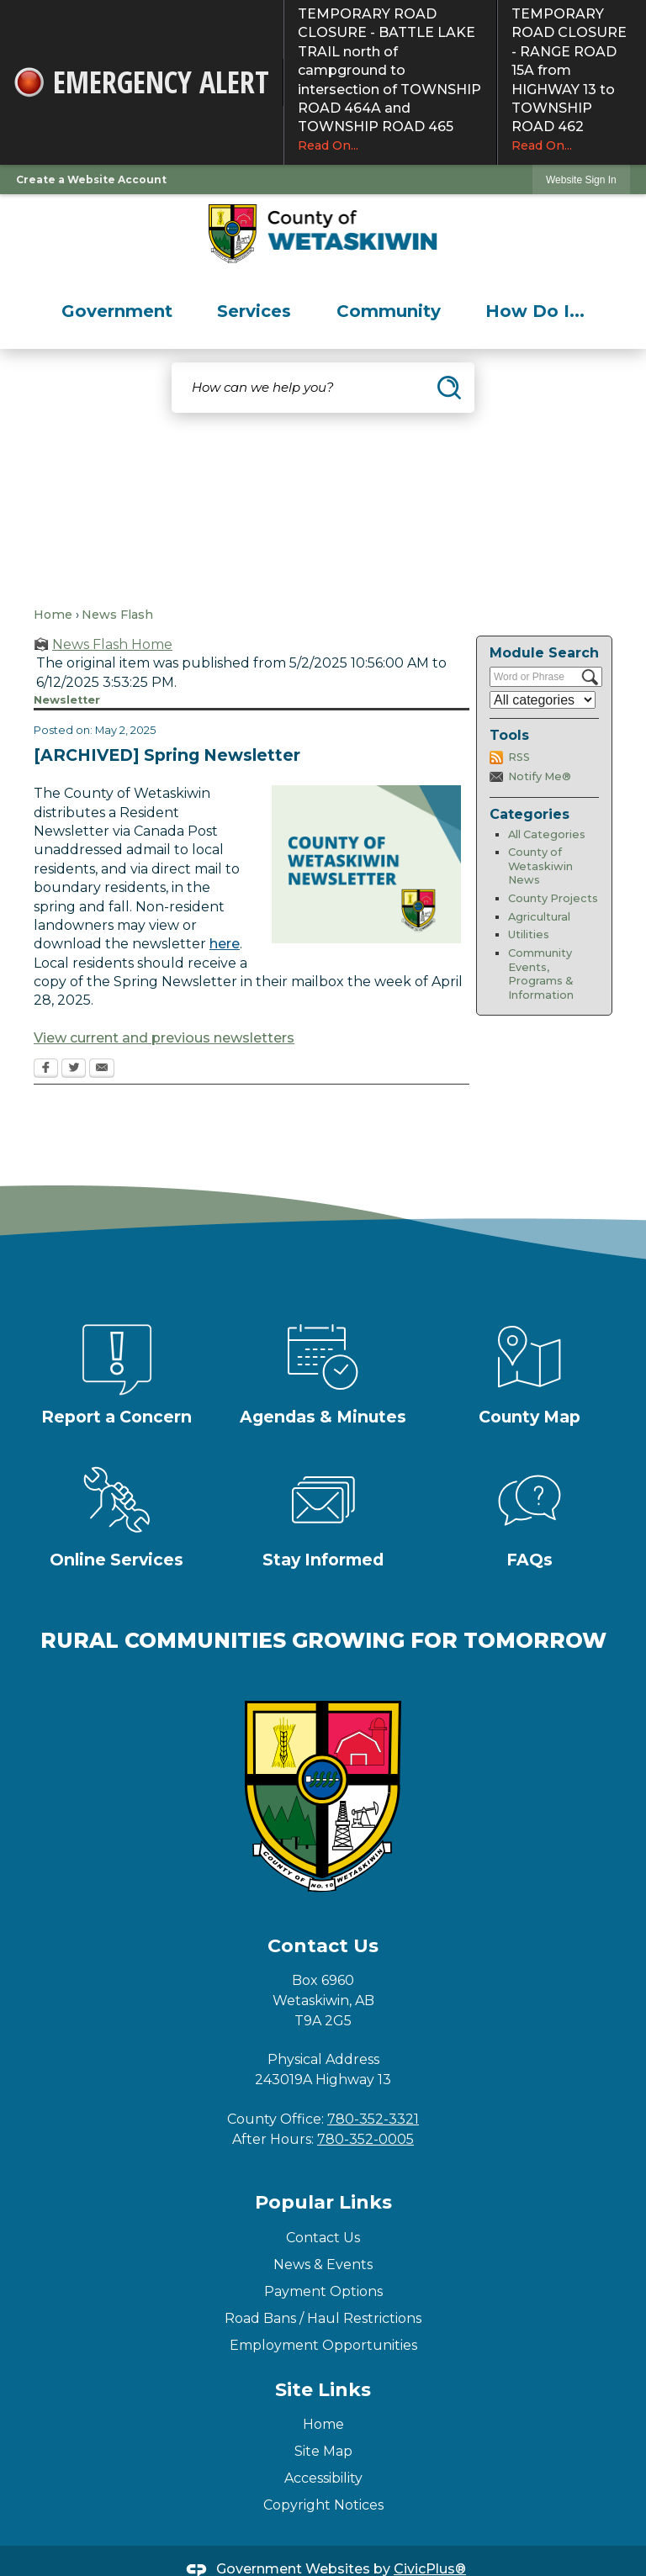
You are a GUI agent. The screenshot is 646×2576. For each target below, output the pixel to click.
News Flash (117, 614)
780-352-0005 (365, 2139)
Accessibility (323, 2478)
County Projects (553, 898)
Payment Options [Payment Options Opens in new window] (323, 2291)
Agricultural (539, 917)
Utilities (528, 934)
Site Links (323, 2389)
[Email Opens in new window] (101, 1069)
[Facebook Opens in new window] (46, 1069)
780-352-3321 (373, 2119)
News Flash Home (112, 644)
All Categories (546, 834)
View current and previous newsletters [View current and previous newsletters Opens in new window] (164, 1038)
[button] (449, 387)
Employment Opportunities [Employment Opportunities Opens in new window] (323, 2345)
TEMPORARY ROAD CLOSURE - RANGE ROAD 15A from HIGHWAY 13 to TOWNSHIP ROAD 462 (572, 80)
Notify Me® (539, 776)
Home (53, 614)
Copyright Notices (323, 2505)
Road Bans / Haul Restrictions (323, 2318)
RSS (519, 757)
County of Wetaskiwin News (540, 866)
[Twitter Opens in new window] (73, 1069)
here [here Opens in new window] (224, 944)
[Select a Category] (543, 700)
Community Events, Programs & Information (541, 974)
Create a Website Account (91, 179)
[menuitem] (117, 311)
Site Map (323, 2451)
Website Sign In (581, 180)
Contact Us (323, 2238)
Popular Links (323, 2202)
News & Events (323, 2264)
